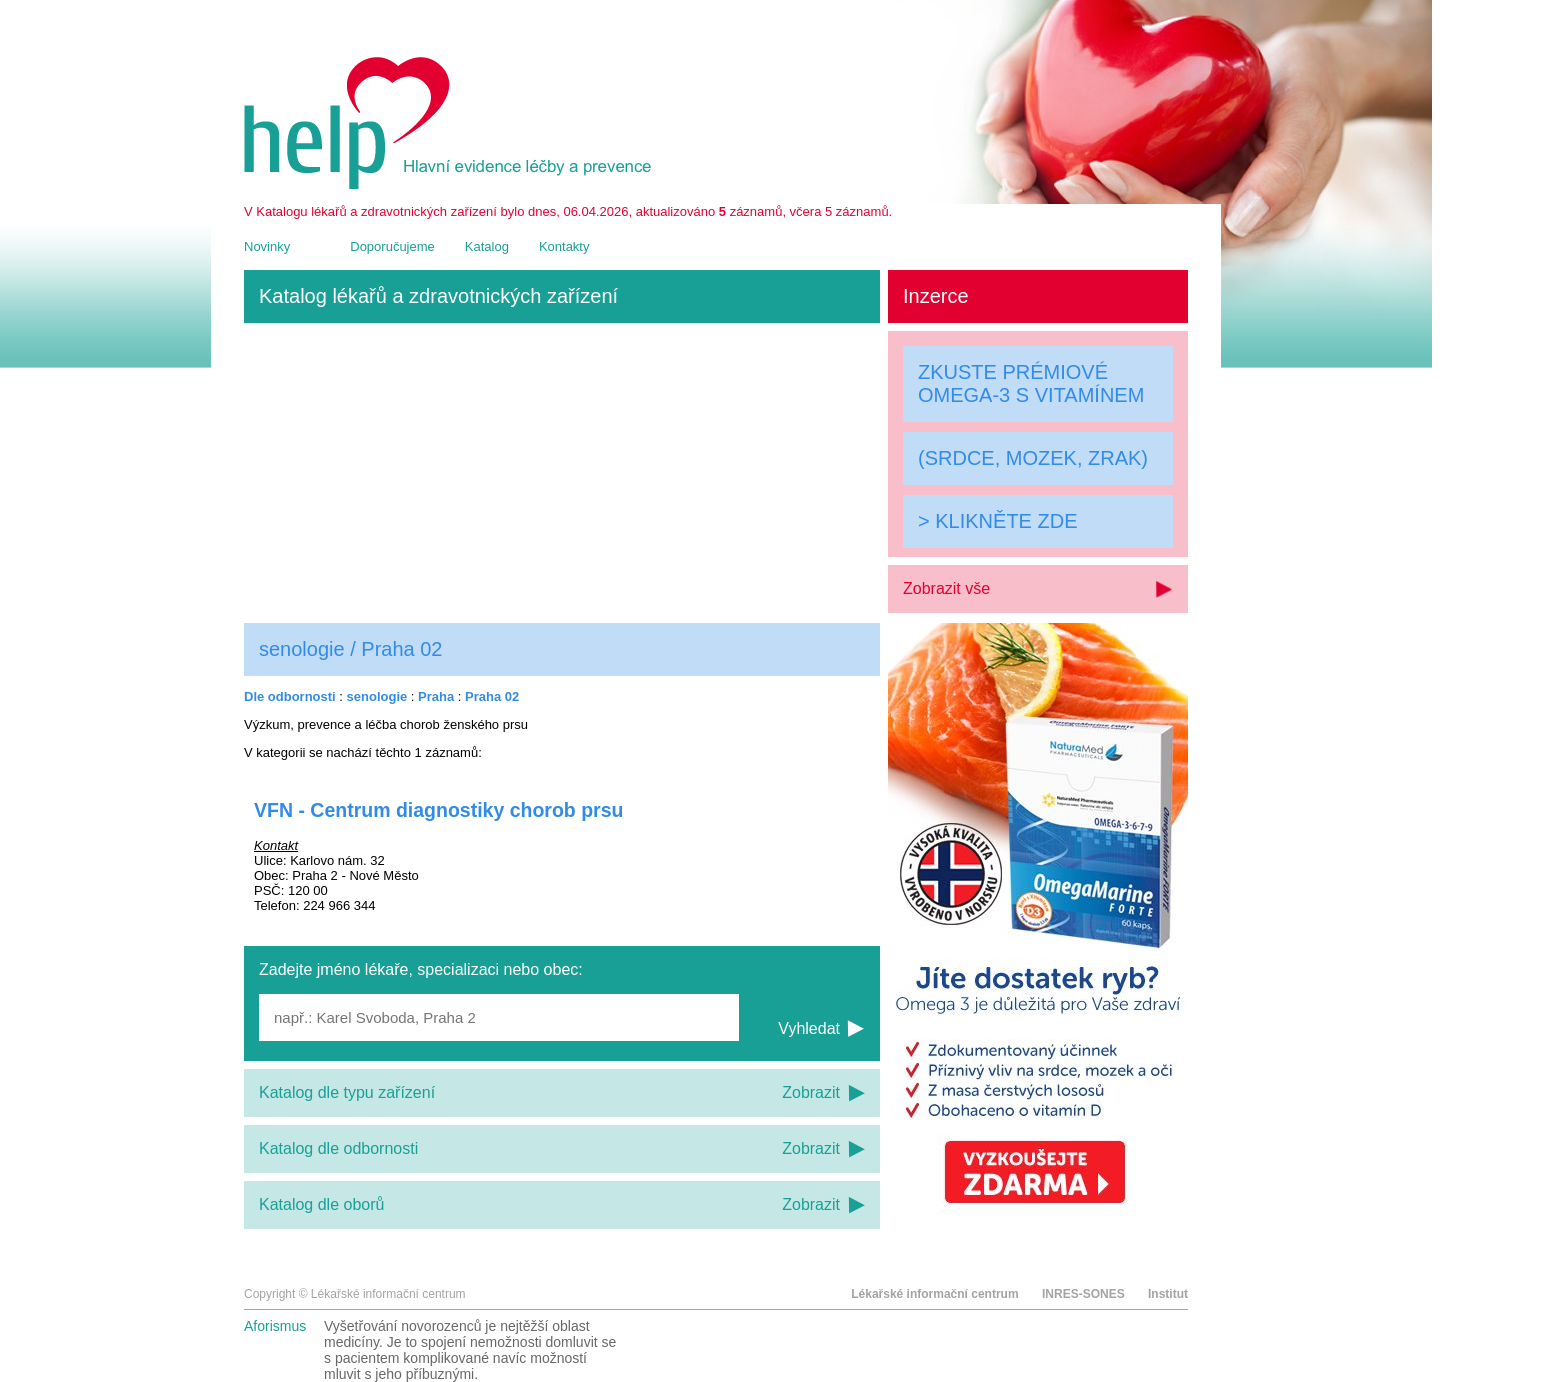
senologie (377, 696)
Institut (1168, 1294)
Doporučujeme (392, 246)
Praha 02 (492, 696)
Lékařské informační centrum (934, 1294)
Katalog (487, 246)
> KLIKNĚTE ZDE (998, 521)
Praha (436, 696)
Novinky (267, 246)
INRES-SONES (1083, 1294)
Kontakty (564, 246)
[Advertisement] (562, 473)
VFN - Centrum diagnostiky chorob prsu (438, 810)
